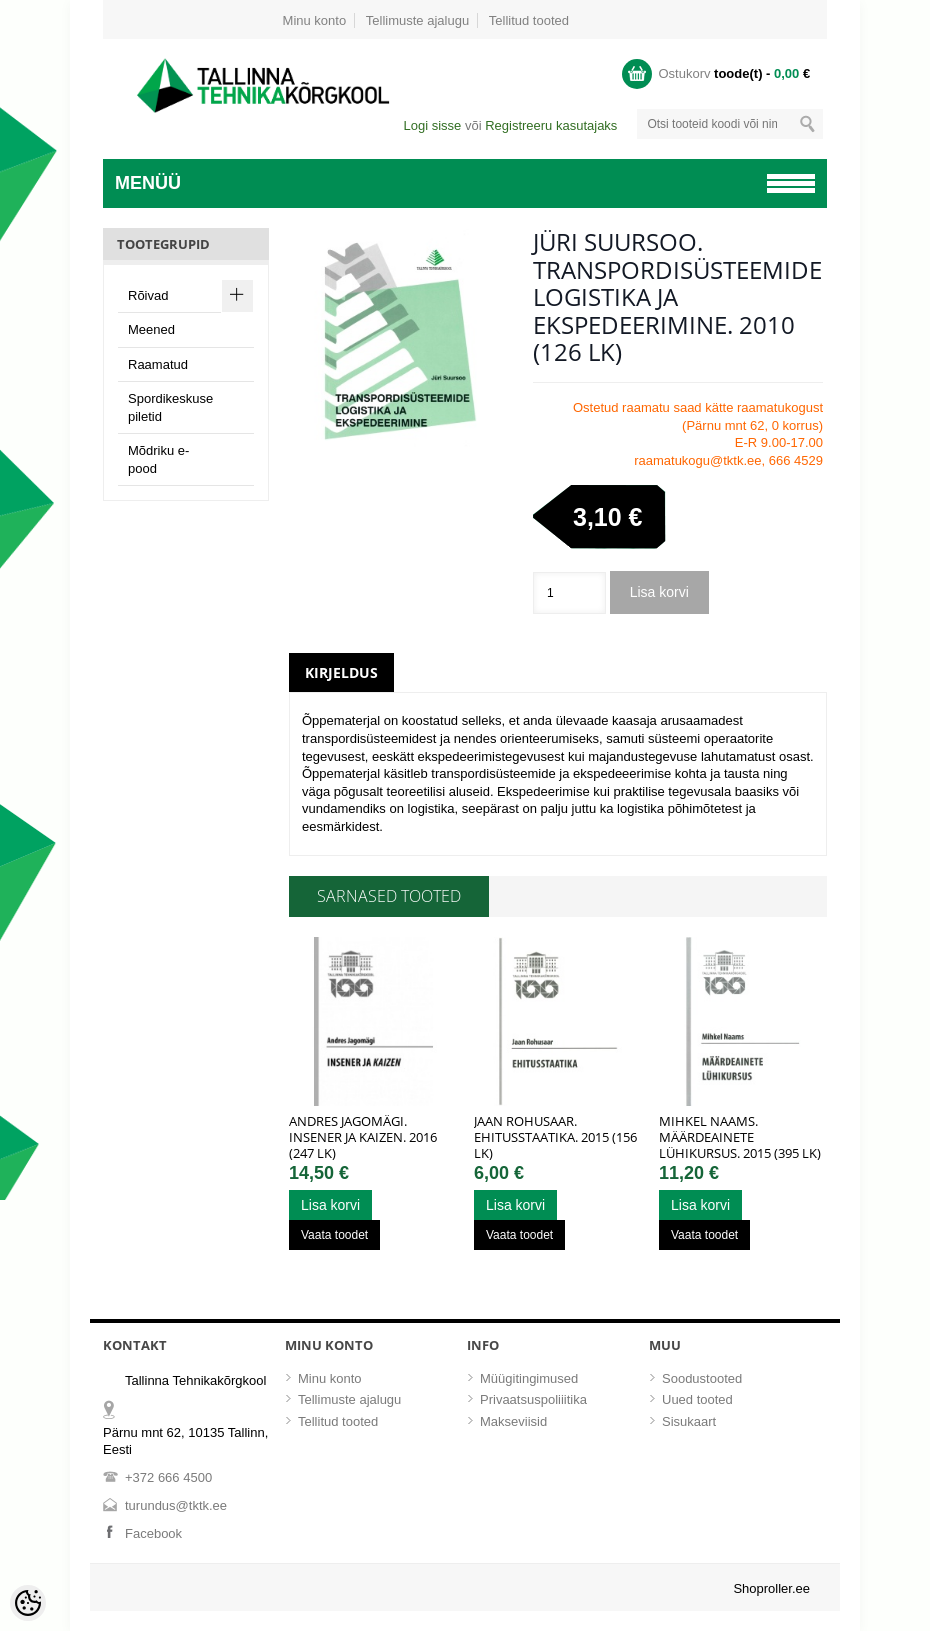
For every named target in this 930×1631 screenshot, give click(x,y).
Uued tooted (697, 1399)
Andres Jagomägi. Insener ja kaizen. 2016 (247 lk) (363, 1137)
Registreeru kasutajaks (551, 125)
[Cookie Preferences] (28, 1603)
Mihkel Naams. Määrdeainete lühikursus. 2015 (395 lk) (740, 1137)
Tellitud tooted (529, 20)
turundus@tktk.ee (176, 1505)
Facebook (153, 1533)
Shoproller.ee (771, 1588)
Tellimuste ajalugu (417, 20)
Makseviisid (513, 1421)
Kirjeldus (341, 672)
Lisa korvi (659, 592)
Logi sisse (432, 125)
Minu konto (315, 20)
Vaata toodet (334, 1235)
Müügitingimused (529, 1378)
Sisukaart (689, 1421)
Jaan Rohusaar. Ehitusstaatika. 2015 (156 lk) (555, 1137)
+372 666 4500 (168, 1477)
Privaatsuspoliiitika (533, 1399)
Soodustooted (702, 1378)
